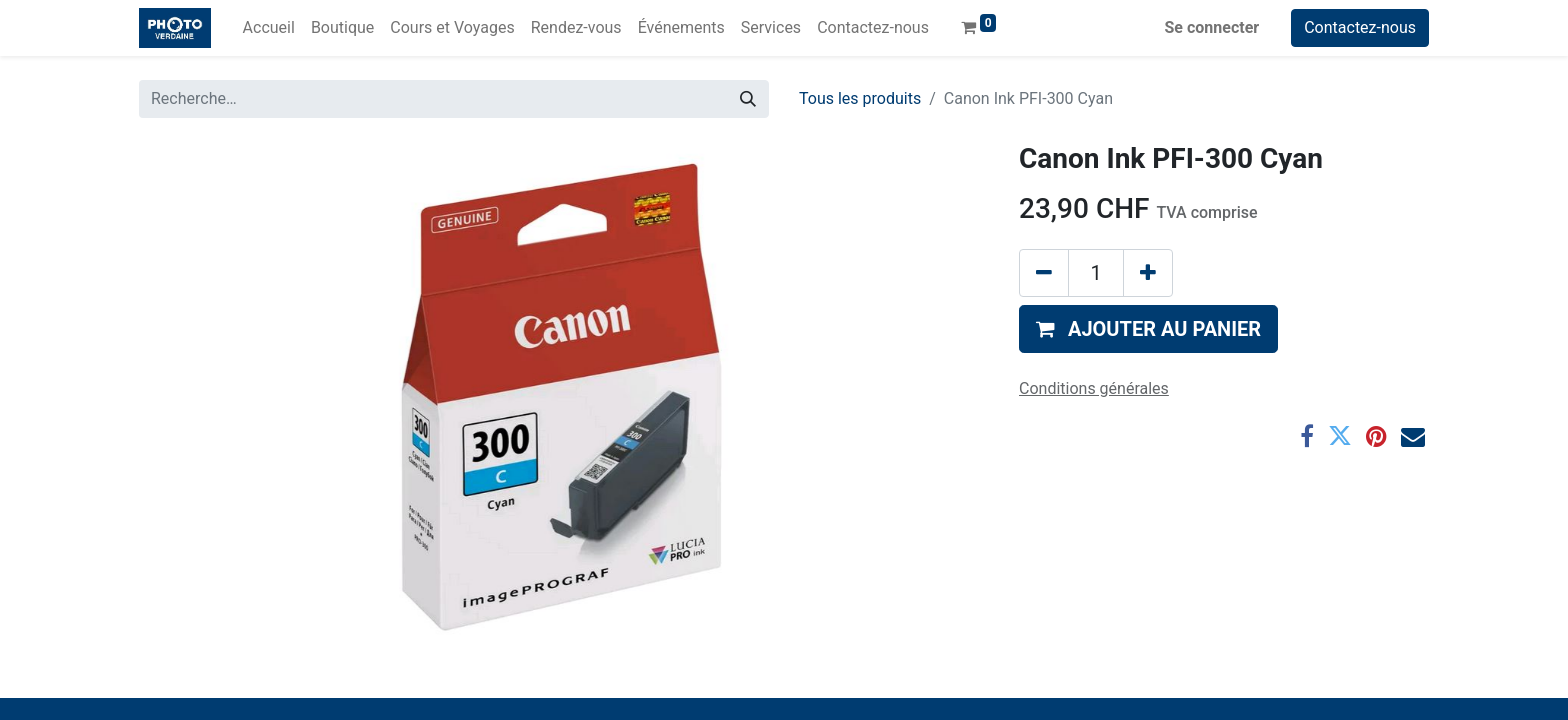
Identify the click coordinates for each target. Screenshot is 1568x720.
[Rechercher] (748, 99)
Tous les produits (860, 98)
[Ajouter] (1148, 273)
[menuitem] (269, 28)
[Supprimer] (1044, 273)
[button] (1148, 329)
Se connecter (1212, 27)
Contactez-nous (1360, 27)
